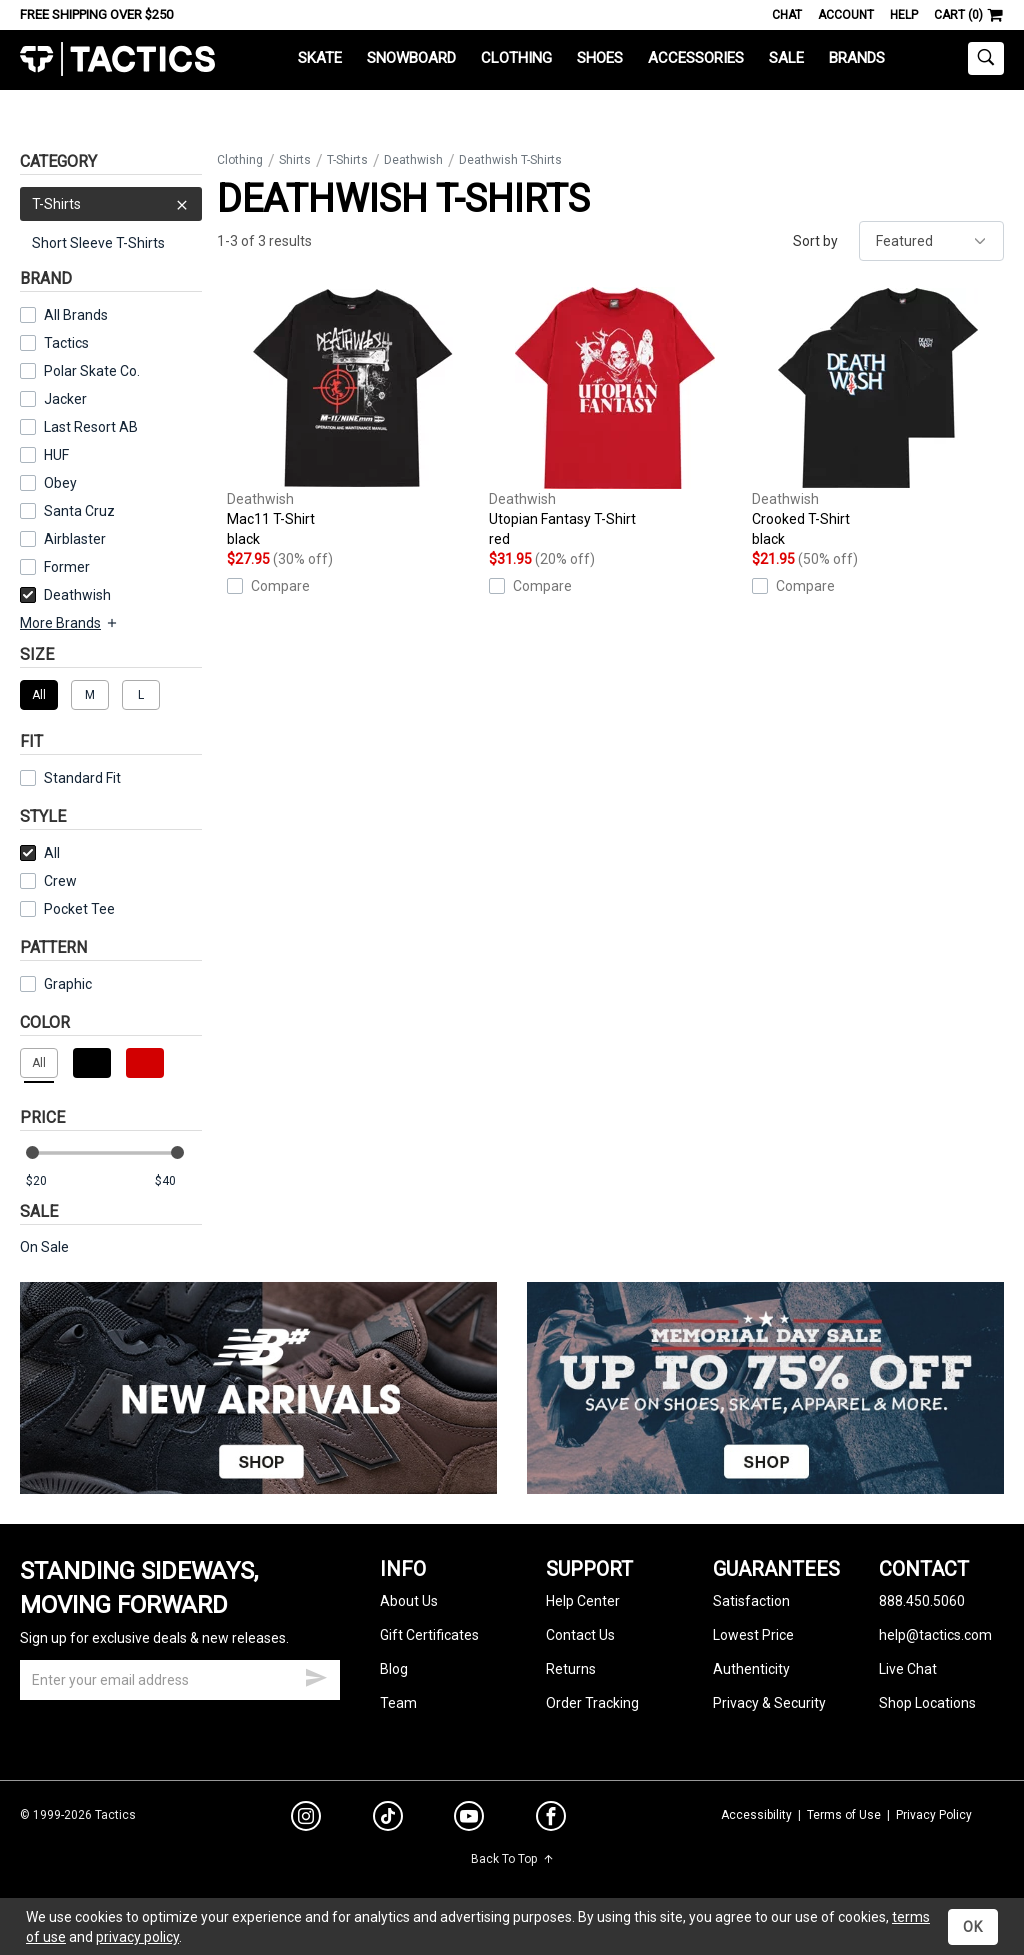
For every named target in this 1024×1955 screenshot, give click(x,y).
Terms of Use (844, 1815)
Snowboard (411, 58)
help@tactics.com (935, 1635)
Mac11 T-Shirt (353, 418)
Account (846, 15)
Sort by (815, 241)
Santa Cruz (79, 511)
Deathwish (65, 595)
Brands (857, 58)
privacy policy (137, 1937)
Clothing (516, 58)
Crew (48, 881)
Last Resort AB (91, 427)
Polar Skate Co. (92, 371)
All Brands (76, 315)
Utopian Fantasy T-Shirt (615, 418)
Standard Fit (70, 778)
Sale (786, 58)
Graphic (68, 984)
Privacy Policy (934, 1815)
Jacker (65, 399)
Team (398, 1703)
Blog (394, 1669)
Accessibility (756, 1815)
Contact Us (580, 1635)
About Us (409, 1601)
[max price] (178, 1181)
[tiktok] (388, 1819)
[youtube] (469, 1820)
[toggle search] (986, 58)
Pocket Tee (67, 909)
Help (904, 15)
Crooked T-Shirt (878, 418)
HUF (56, 455)
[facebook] (551, 1820)
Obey (60, 483)
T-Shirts (111, 204)
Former (67, 567)
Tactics (117, 59)
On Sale (44, 1247)
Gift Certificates (429, 1635)
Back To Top (512, 1859)
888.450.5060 (922, 1601)
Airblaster (75, 539)
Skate (320, 58)
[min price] (49, 1181)
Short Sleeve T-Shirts (98, 243)
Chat (787, 15)
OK (973, 1927)
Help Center (583, 1601)
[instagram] (306, 1819)
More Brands (69, 623)
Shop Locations (927, 1703)
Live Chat (908, 1669)
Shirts (295, 160)
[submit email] (316, 1675)
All (40, 853)
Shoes (600, 58)
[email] (180, 1680)
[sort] (931, 241)
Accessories (696, 58)
